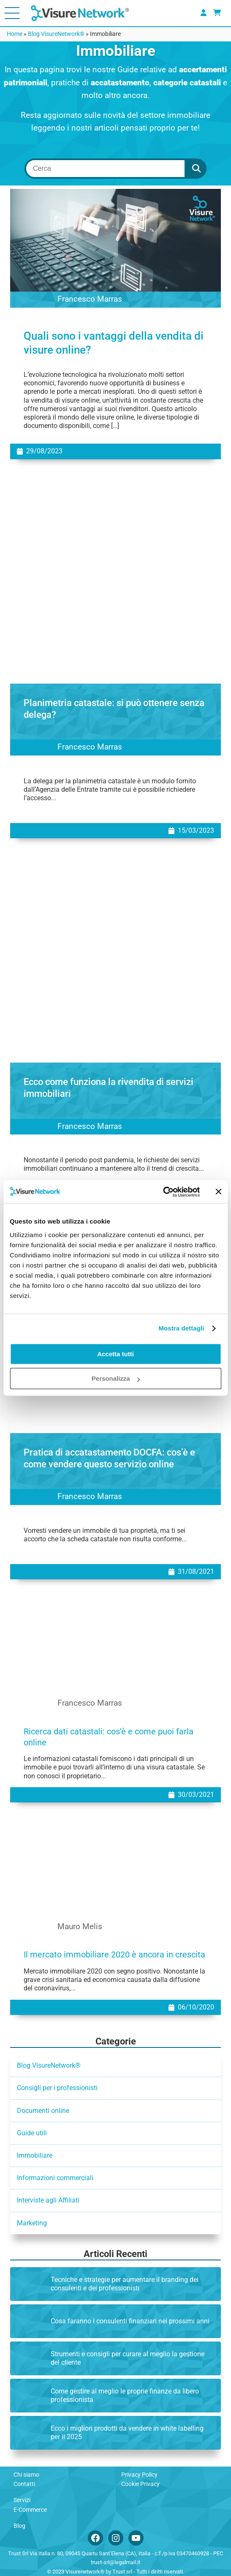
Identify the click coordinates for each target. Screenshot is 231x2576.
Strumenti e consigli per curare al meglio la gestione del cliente (127, 2358)
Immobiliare (34, 2155)
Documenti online (43, 2111)
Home (14, 33)
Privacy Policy (139, 2474)
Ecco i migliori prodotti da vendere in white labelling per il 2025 (127, 2432)
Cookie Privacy (140, 2484)
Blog (19, 2525)
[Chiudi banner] (218, 1192)
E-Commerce (30, 2509)
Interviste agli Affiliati (48, 2200)
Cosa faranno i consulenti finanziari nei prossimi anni (130, 2321)
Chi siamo (26, 2474)
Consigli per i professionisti (57, 2088)
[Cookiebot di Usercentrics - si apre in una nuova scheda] (163, 1191)
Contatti (24, 2484)
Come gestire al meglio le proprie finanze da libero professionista (125, 2395)
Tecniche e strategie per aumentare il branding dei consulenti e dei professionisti (124, 2284)
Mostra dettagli (181, 1328)
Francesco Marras (89, 299)
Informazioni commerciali (55, 2178)
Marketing (32, 2223)
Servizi (22, 2500)
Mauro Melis (79, 1926)
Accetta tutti (115, 1354)
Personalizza (116, 1378)
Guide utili (32, 2133)
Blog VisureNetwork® (56, 33)
